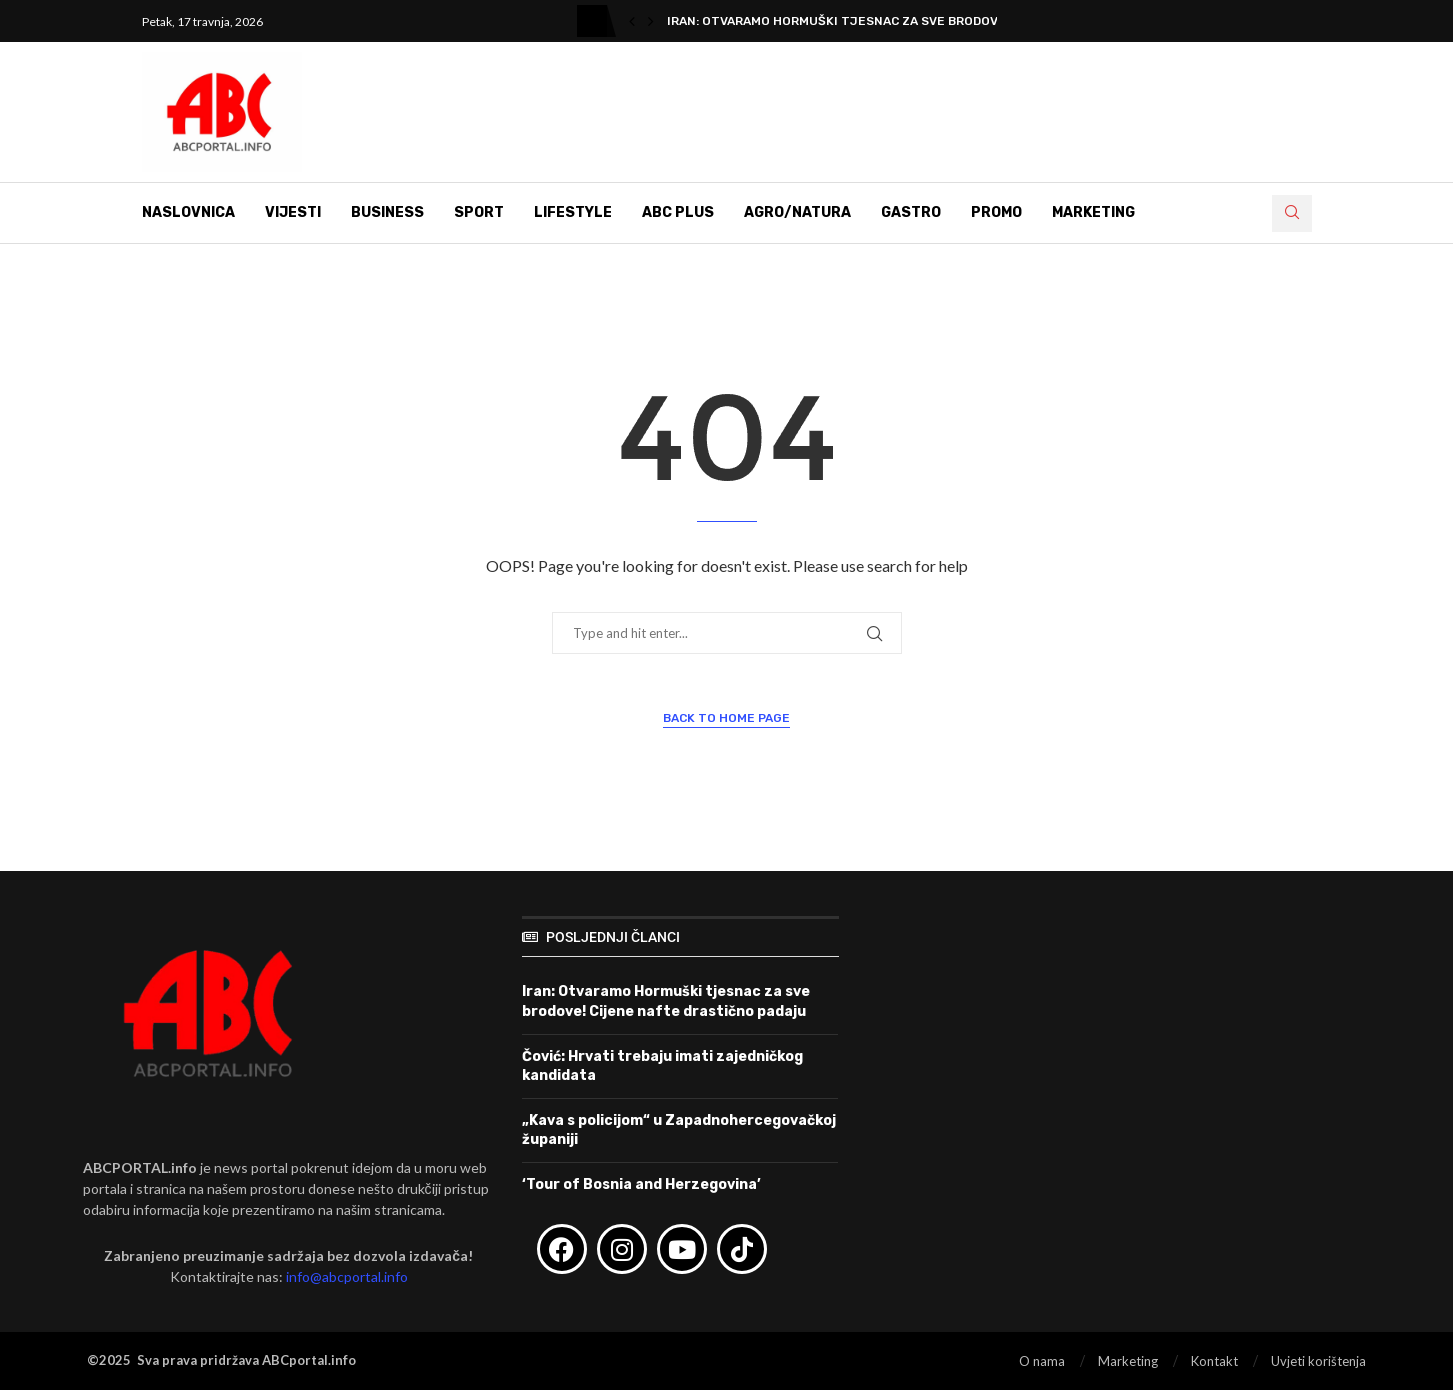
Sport (479, 212)
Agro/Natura (797, 212)
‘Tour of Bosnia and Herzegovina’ (641, 1184)
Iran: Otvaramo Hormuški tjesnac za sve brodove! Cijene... (866, 21)
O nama (1042, 1361)
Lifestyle (573, 212)
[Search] (1292, 213)
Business (387, 212)
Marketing (1093, 212)
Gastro (911, 212)
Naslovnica (188, 212)
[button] (632, 21)
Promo (996, 212)
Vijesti (293, 212)
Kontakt (1214, 1361)
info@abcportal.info (347, 1276)
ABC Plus (678, 212)
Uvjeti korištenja (1318, 1361)
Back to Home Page (726, 718)
